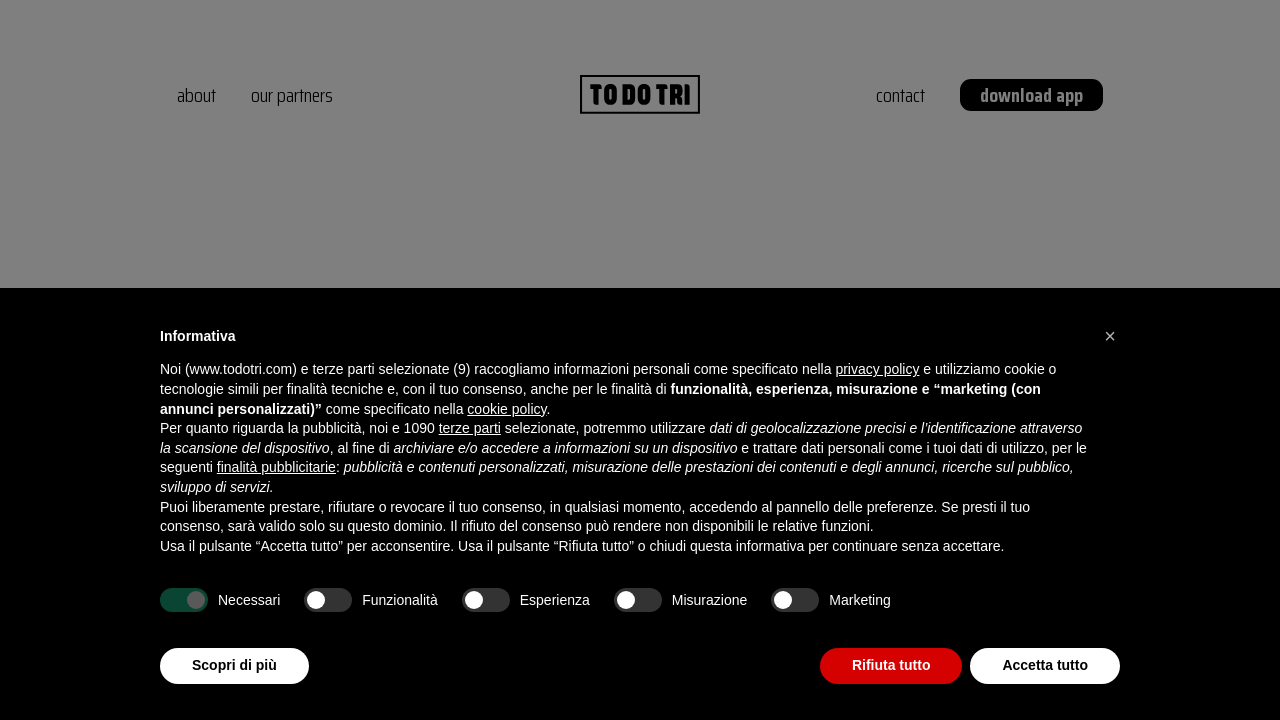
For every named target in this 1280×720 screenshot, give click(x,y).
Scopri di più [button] (234, 665)
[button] (1110, 336)
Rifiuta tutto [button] (891, 665)
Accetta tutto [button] (1045, 665)
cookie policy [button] (506, 409)
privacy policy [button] (877, 369)
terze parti (470, 428)
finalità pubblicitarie (276, 467)
